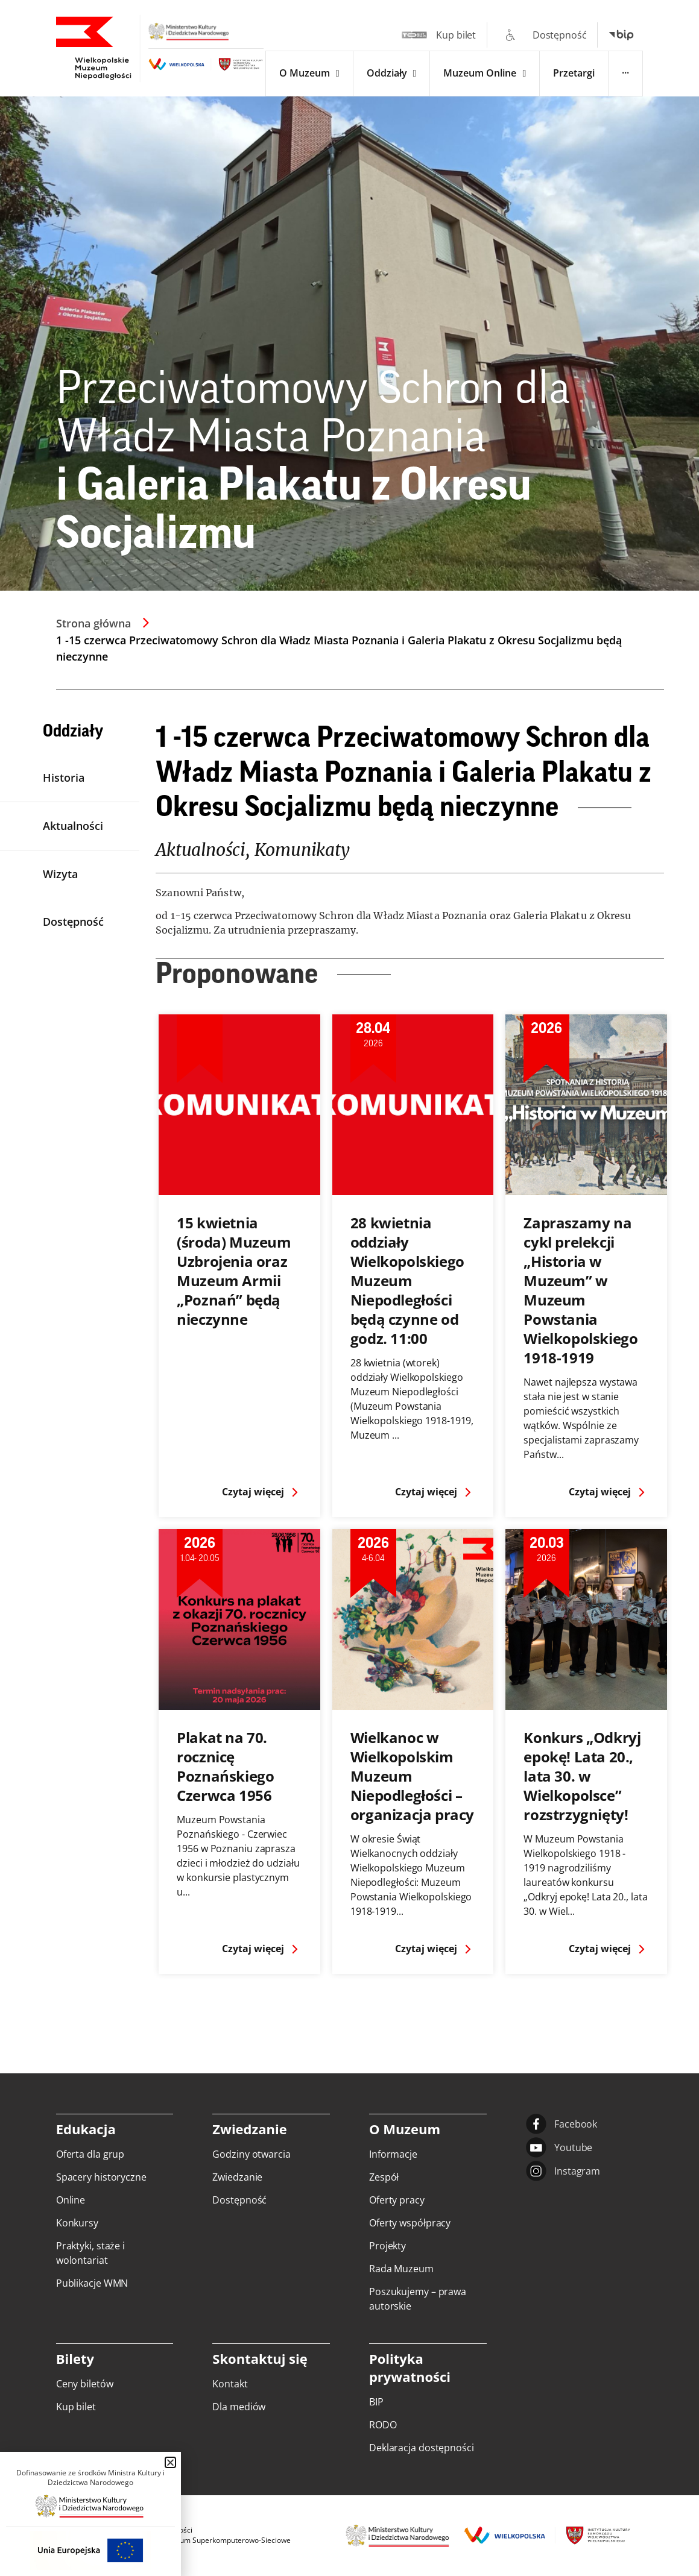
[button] (170, 2462)
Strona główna (93, 623)
